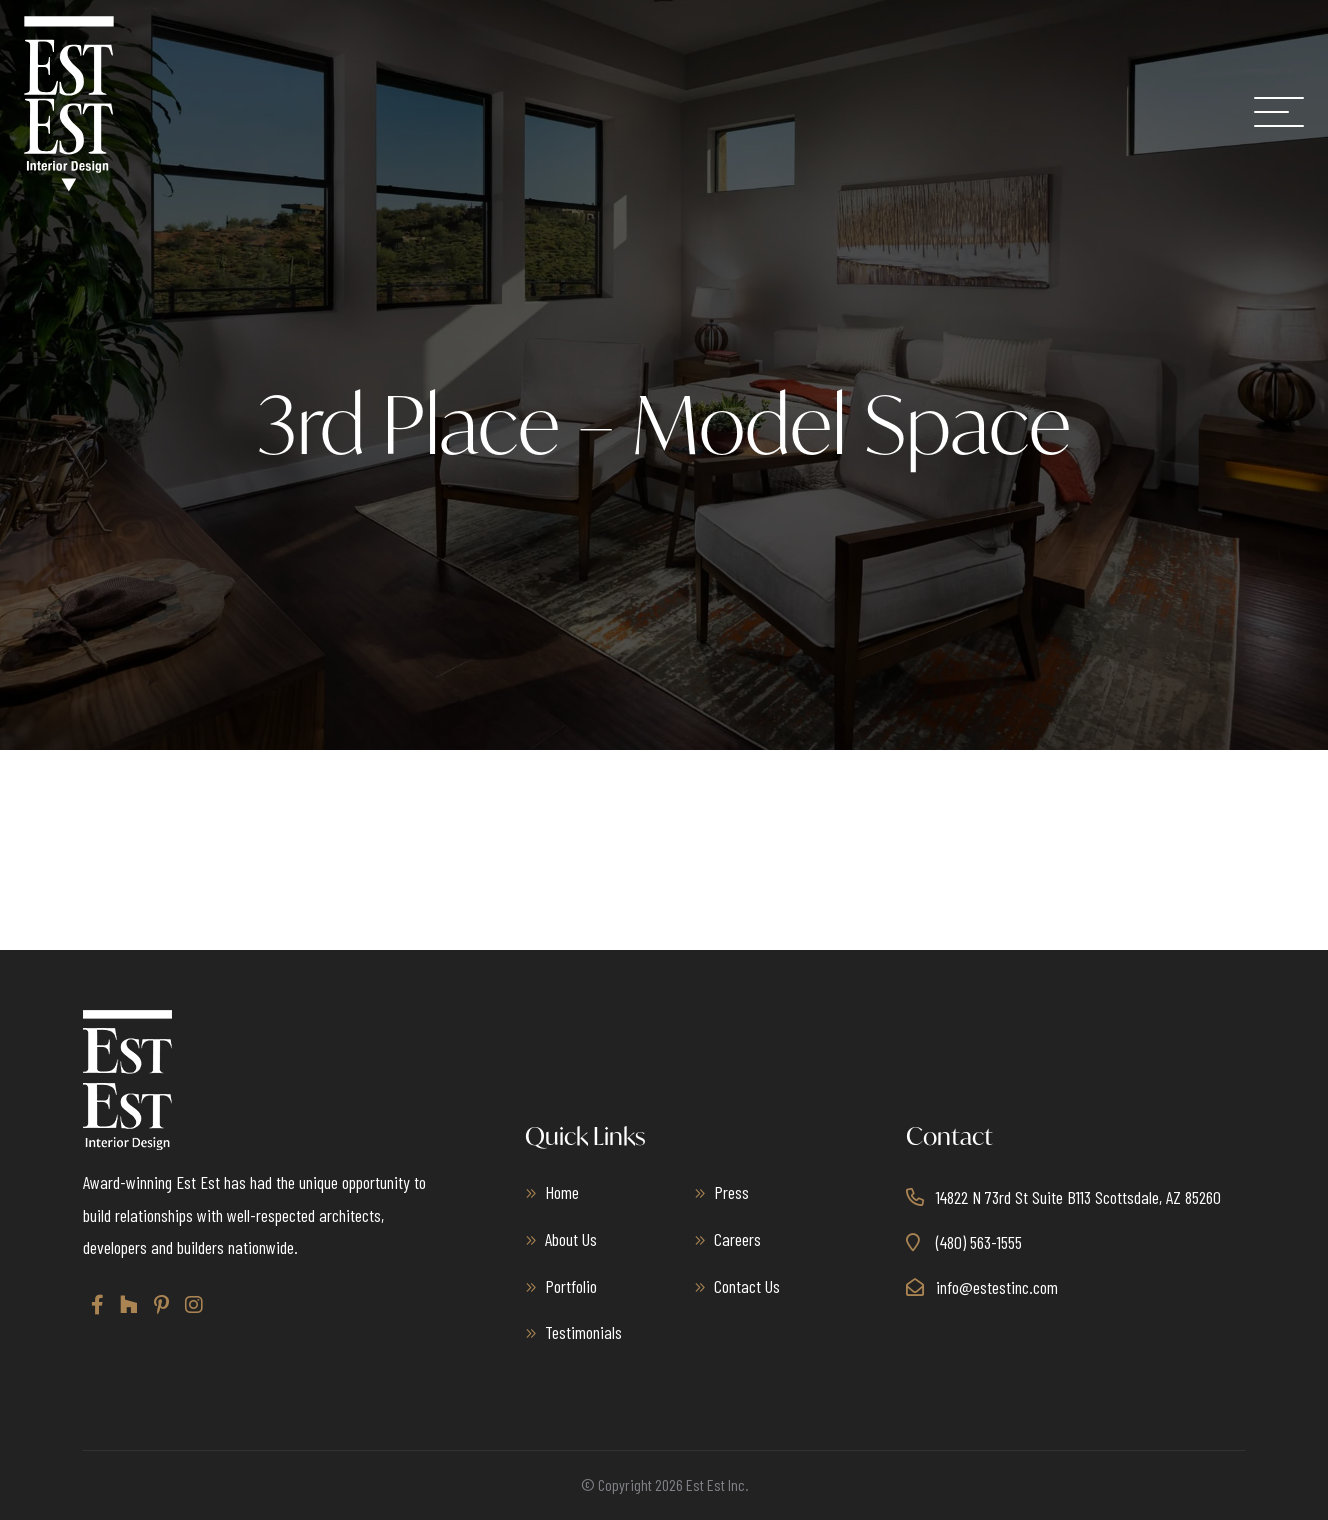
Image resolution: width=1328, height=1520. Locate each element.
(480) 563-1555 (979, 1242)
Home (562, 1192)
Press (731, 1192)
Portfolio (571, 1285)
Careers (737, 1239)
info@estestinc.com (997, 1286)
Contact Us (747, 1285)
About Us (571, 1239)
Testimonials (583, 1332)
